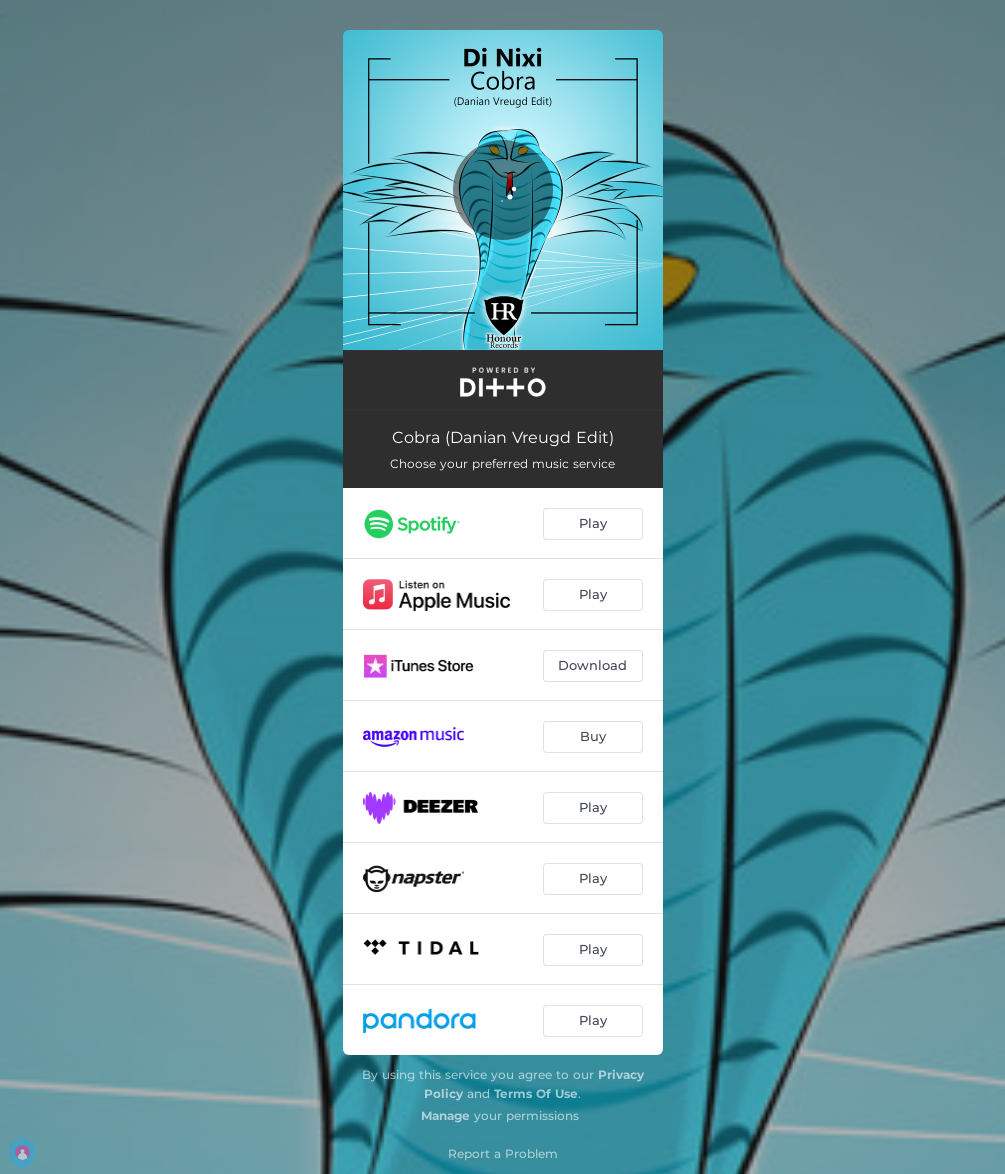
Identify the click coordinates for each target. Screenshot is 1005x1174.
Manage (445, 1115)
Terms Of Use (536, 1093)
